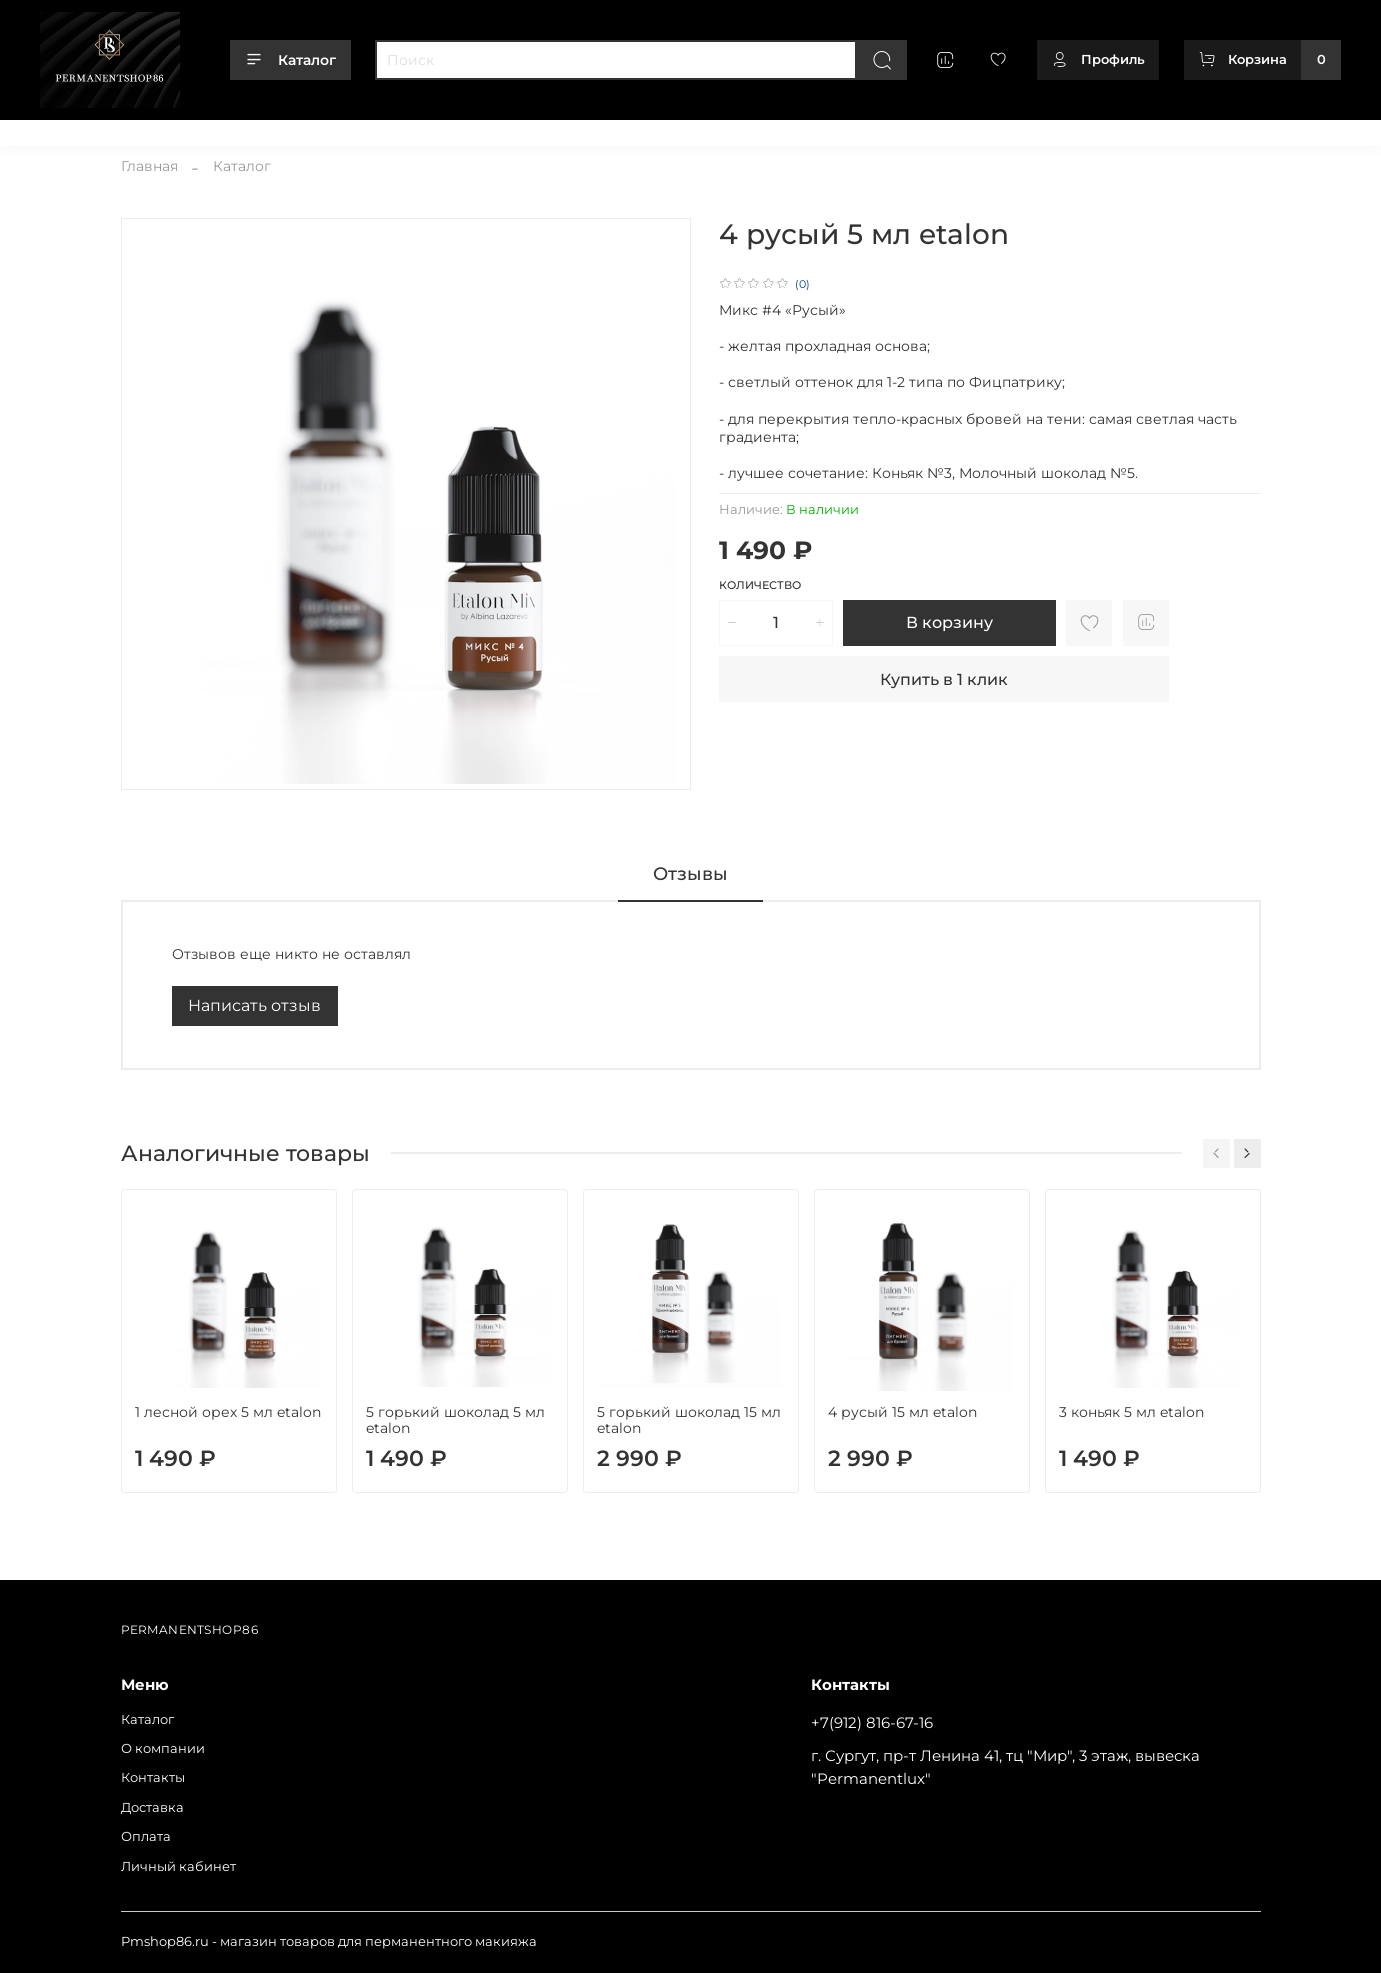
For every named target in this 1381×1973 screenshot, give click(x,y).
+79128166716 (1298, 128)
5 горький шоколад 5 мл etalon (455, 1420)
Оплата (401, 128)
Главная (149, 166)
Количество (760, 585)
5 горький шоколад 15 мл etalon (689, 1420)
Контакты (245, 128)
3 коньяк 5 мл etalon (1131, 1412)
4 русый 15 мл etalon (902, 1412)
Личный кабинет (501, 128)
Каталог (290, 60)
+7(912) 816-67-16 (872, 1722)
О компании (153, 128)
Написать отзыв (254, 1005)
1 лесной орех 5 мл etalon (228, 1412)
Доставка (326, 128)
